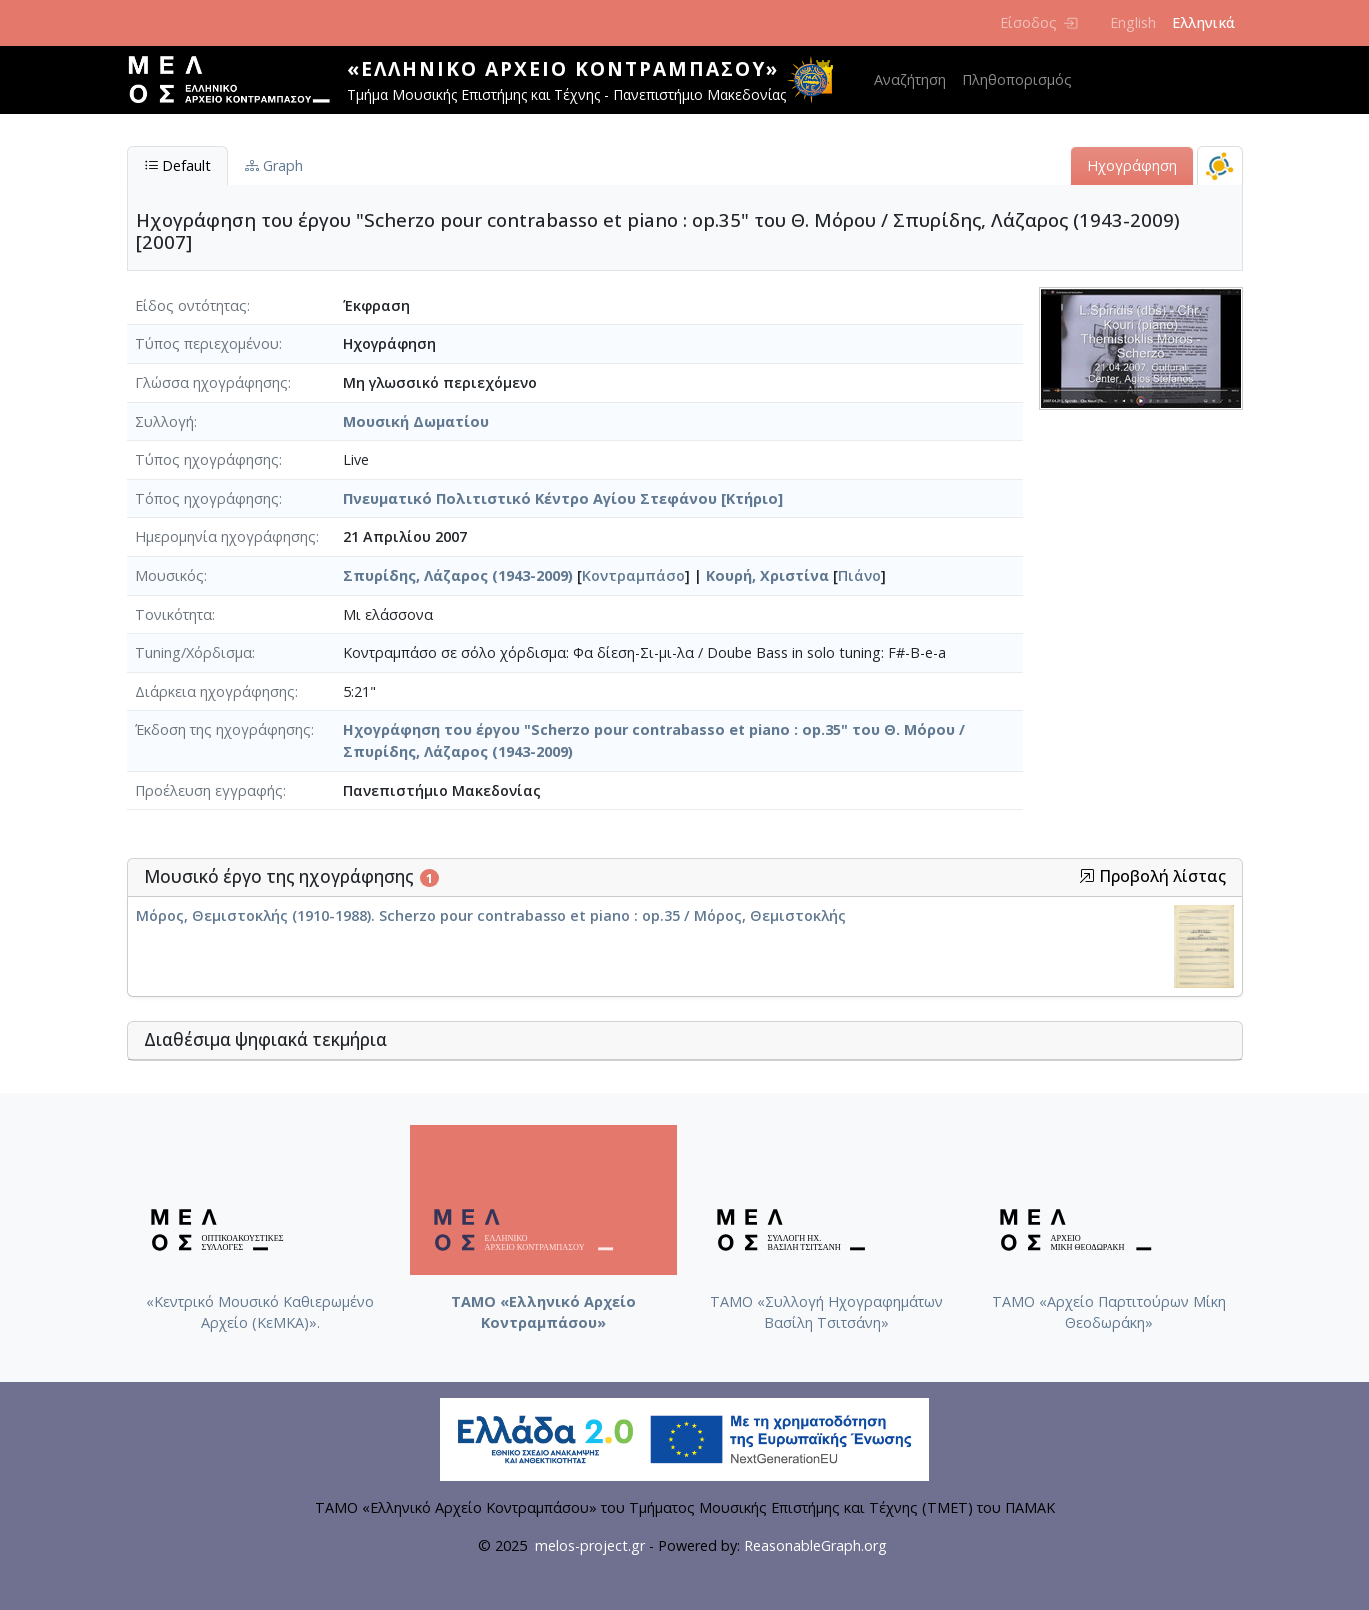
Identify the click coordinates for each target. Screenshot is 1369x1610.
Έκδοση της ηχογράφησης (223, 729)
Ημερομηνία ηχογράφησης (225, 536)
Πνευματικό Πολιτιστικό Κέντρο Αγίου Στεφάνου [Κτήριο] (563, 498)
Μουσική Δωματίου (416, 421)
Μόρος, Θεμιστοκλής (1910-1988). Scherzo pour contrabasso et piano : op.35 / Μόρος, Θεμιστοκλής (491, 915)
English (1133, 22)
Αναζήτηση (910, 79)
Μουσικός (169, 575)
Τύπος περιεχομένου (207, 343)
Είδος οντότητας (191, 305)
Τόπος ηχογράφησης (207, 498)
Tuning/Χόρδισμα (193, 652)
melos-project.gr (590, 1545)
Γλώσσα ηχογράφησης (211, 382)
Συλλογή (164, 421)
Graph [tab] (274, 165)
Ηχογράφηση (1132, 165)
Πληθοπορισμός (1017, 79)
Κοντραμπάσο (633, 575)
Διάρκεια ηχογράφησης (215, 691)
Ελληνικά (1203, 22)
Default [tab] (177, 165)
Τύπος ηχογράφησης (207, 459)
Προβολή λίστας (1152, 876)
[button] (1087, 876)
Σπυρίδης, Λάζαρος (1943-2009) (458, 575)
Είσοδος (1038, 22)
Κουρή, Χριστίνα (767, 575)
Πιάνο (859, 575)
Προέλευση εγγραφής (209, 790)
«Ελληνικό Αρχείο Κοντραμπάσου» (563, 68)
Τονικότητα (173, 614)
